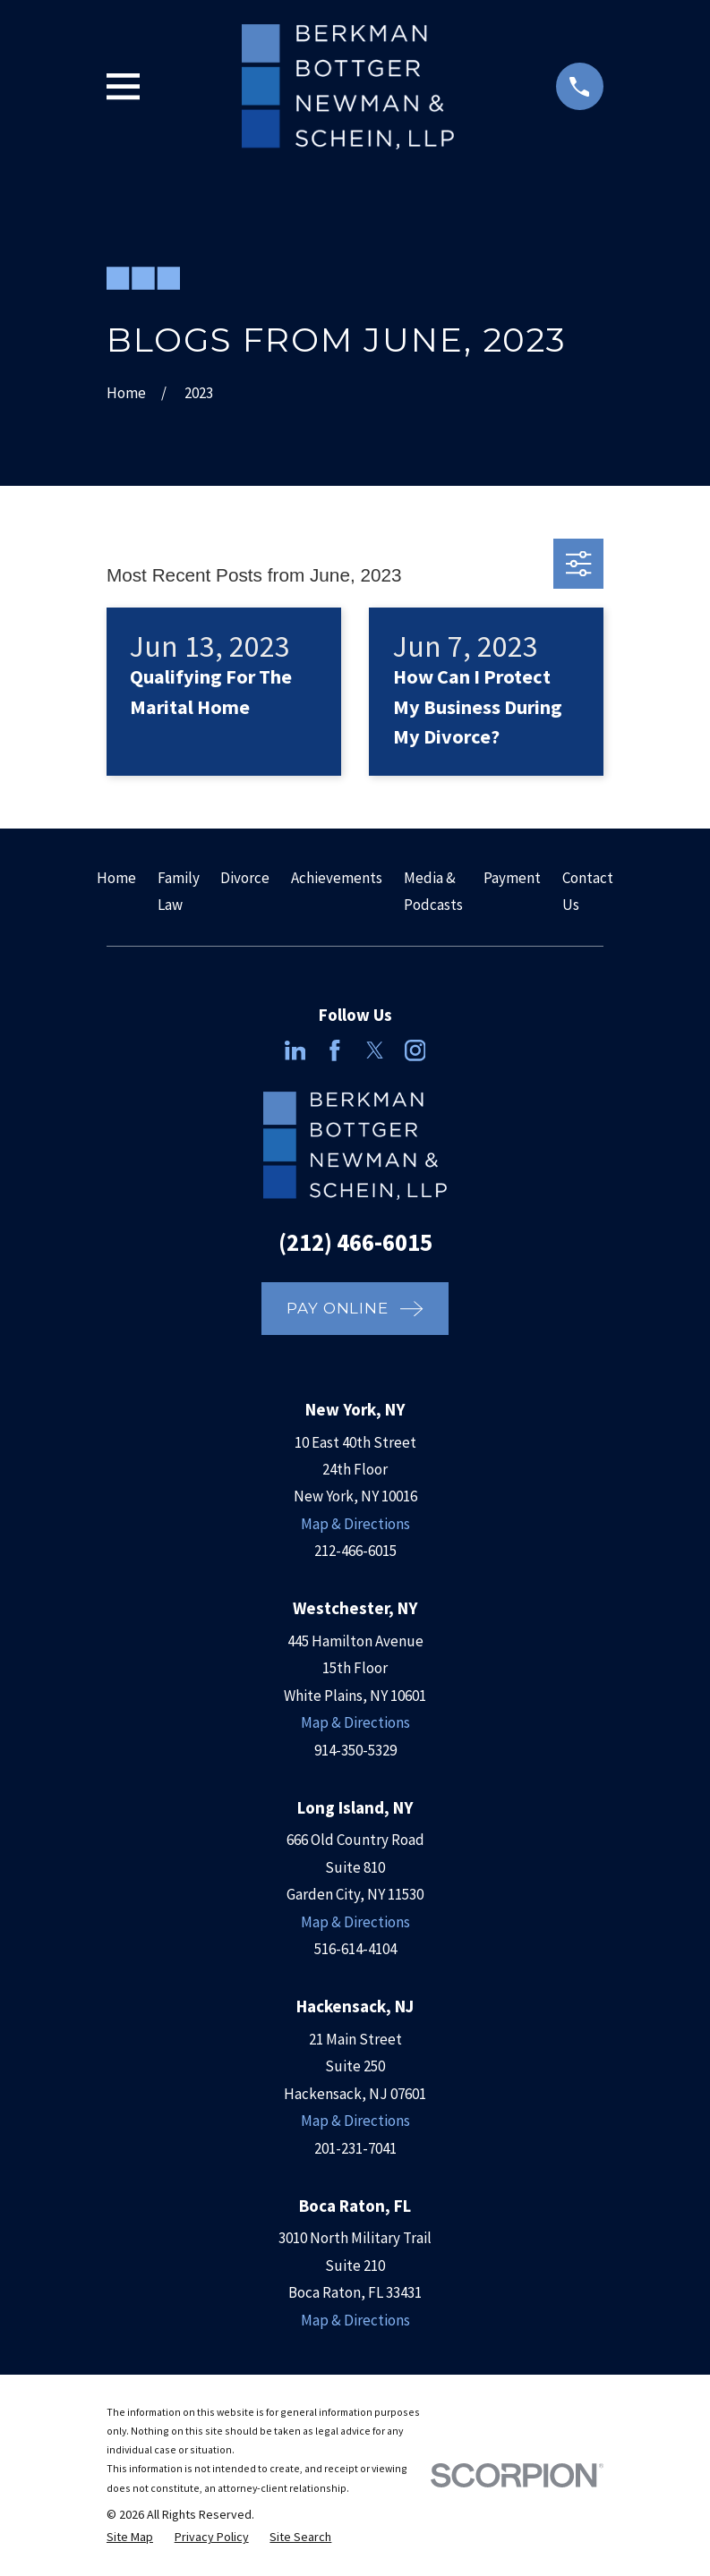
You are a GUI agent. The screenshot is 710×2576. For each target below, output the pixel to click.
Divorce (244, 878)
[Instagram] (415, 1050)
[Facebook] (335, 1050)
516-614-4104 (355, 1949)
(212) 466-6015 (355, 1242)
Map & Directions (355, 1524)
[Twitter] (375, 1050)
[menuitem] (130, 2537)
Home (116, 878)
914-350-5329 (355, 1750)
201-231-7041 (355, 2148)
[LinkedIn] (295, 1050)
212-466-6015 (355, 1550)
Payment (512, 878)
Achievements (336, 878)
